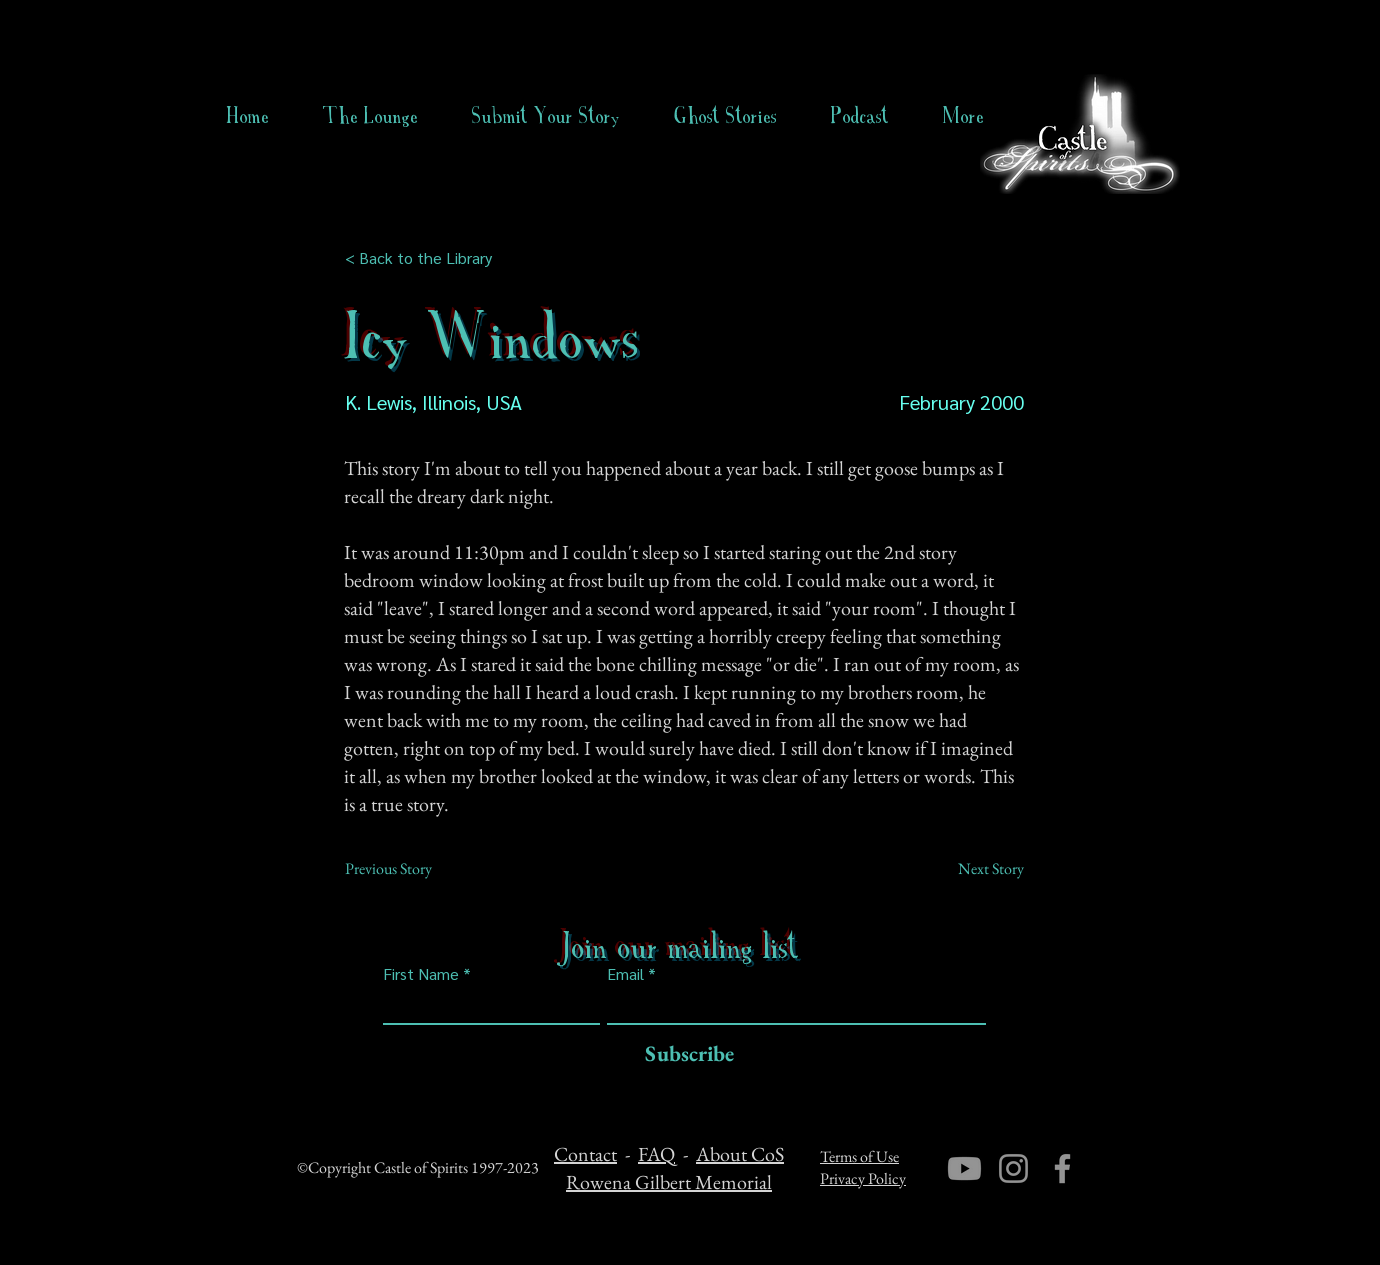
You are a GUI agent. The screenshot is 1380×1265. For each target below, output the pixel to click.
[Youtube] (964, 1168)
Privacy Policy (863, 1178)
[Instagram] (1013, 1168)
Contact (585, 1154)
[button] (725, 116)
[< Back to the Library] (424, 258)
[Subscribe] (684, 1054)
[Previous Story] (411, 869)
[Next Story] (974, 869)
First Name (421, 974)
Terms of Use (859, 1156)
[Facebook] (1062, 1168)
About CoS (740, 1154)
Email (625, 974)
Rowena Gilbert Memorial (669, 1182)
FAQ (656, 1154)
